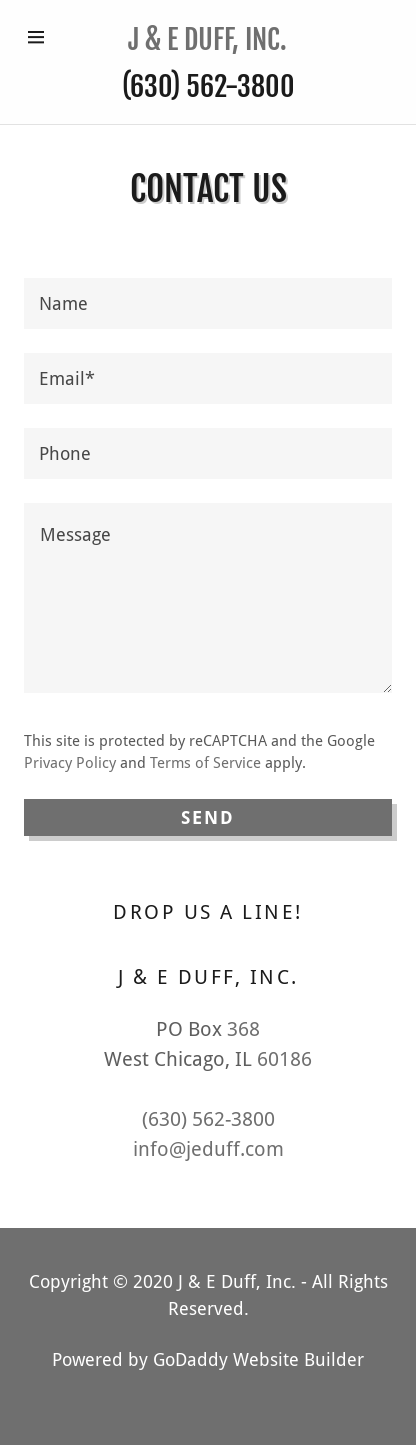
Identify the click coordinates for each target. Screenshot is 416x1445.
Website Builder (298, 1359)
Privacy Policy (70, 763)
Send (208, 817)
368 (243, 1029)
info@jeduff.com (208, 1149)
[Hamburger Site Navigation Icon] (42, 37)
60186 (284, 1059)
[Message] (208, 598)
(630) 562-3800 (208, 86)
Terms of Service (205, 763)
